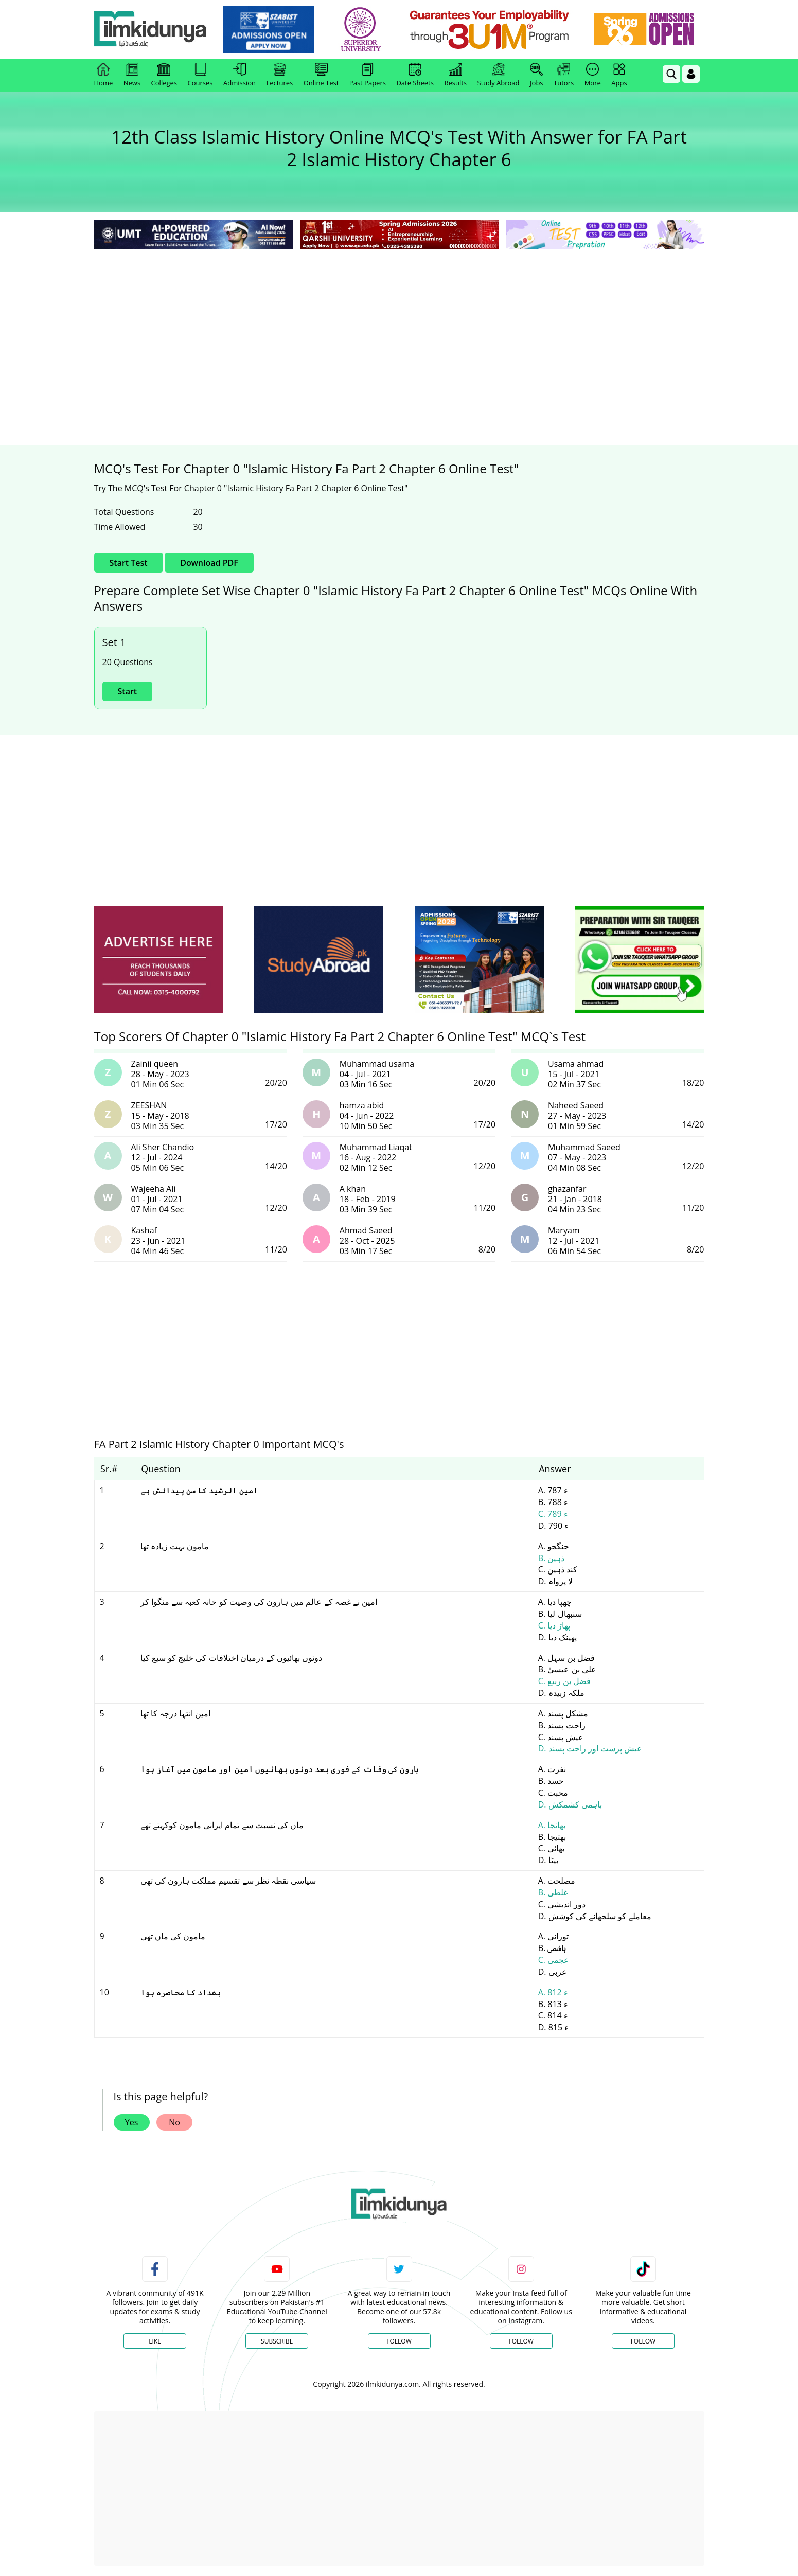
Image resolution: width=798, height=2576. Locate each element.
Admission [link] (239, 75)
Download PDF (209, 562)
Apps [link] (619, 75)
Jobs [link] (536, 75)
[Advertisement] (399, 329)
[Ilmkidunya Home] (150, 29)
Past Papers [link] (367, 75)
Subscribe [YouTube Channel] (277, 2341)
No (174, 2122)
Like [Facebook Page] (155, 2341)
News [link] (131, 75)
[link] (268, 29)
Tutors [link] (564, 75)
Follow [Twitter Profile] (398, 2341)
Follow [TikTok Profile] (643, 2341)
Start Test (129, 562)
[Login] (691, 74)
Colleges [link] (164, 75)
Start (127, 691)
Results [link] (455, 75)
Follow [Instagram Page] (520, 2341)
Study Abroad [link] (498, 75)
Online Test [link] (321, 75)
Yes (131, 2122)
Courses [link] (200, 75)
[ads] (158, 960)
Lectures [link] (280, 75)
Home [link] (103, 75)
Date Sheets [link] (415, 75)
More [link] (592, 75)
